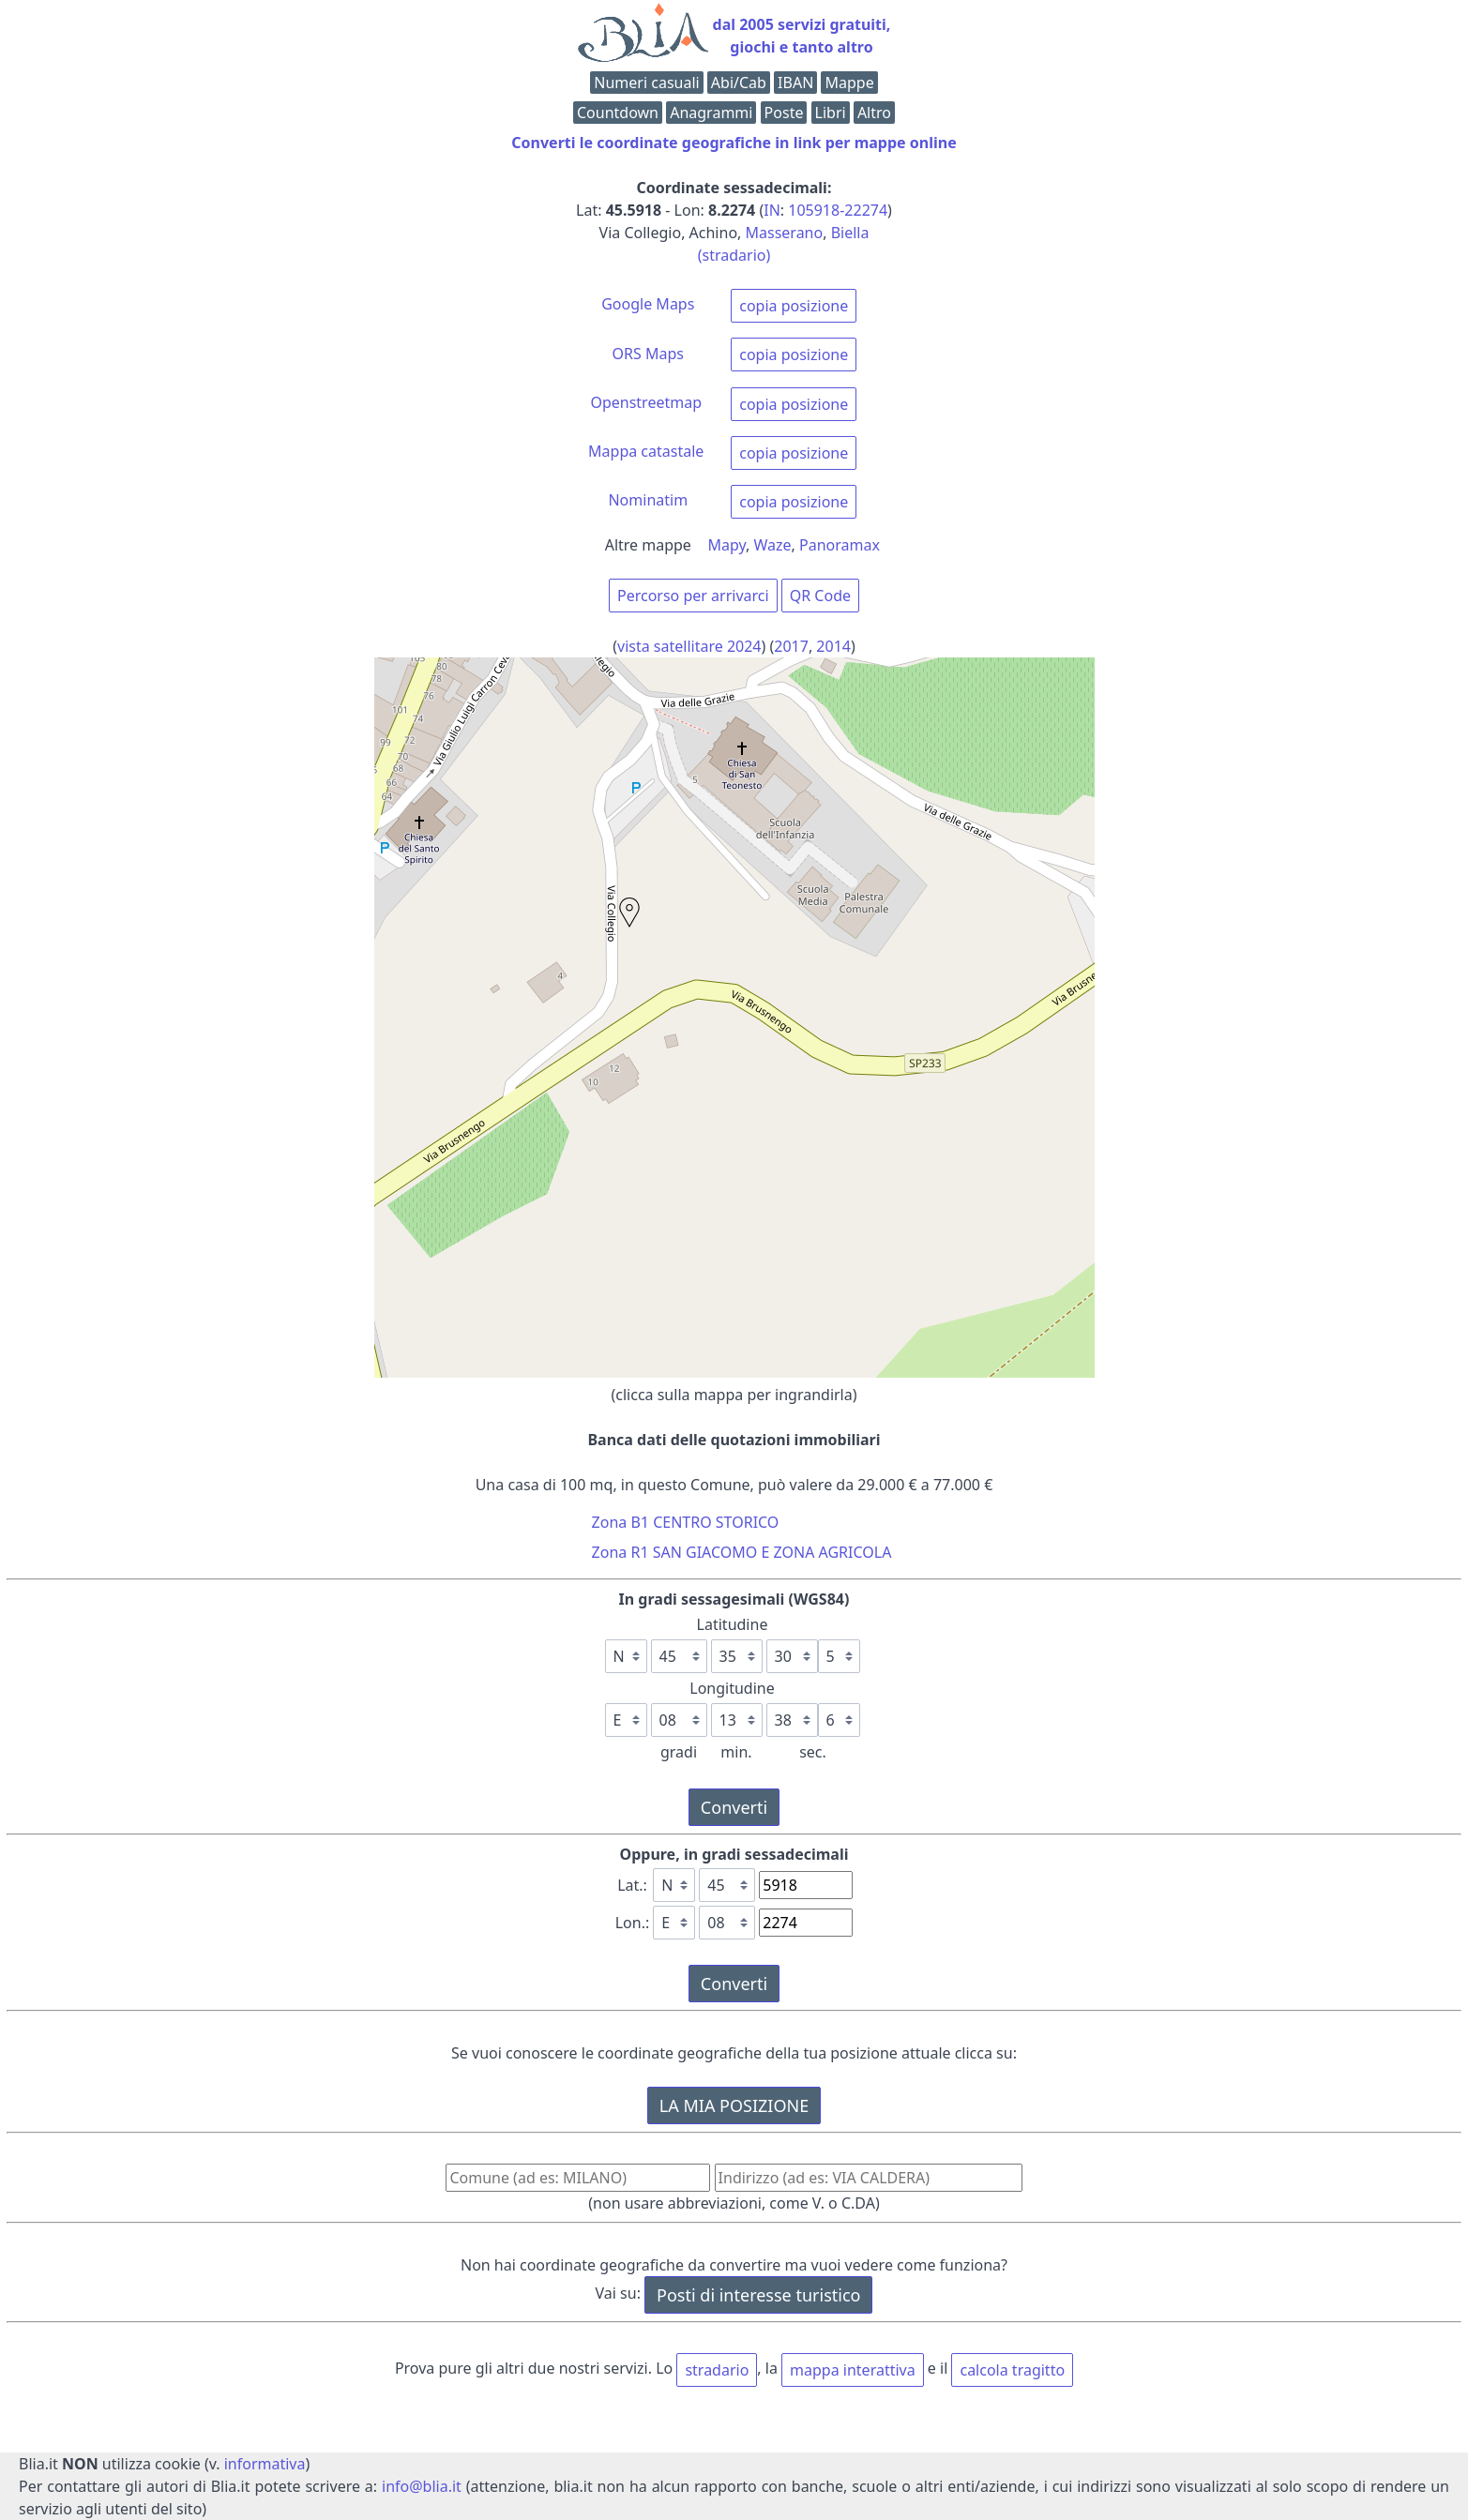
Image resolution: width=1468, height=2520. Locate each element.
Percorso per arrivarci (693, 595)
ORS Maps (648, 353)
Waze (773, 545)
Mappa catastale (646, 451)
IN (772, 210)
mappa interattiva (853, 2370)
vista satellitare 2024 (689, 646)
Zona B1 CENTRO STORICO (685, 1522)
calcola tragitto (1012, 2370)
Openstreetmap (646, 402)
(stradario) (734, 255)
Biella (850, 232)
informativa (265, 2463)
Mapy (727, 545)
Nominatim (648, 500)
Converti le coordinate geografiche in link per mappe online (733, 142)
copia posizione (793, 305)
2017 (791, 646)
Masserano (785, 232)
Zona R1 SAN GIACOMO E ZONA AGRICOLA (742, 1552)
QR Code (820, 595)
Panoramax (839, 545)
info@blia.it (422, 2486)
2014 (833, 646)
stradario (717, 2370)
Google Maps (647, 304)
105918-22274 (837, 210)
